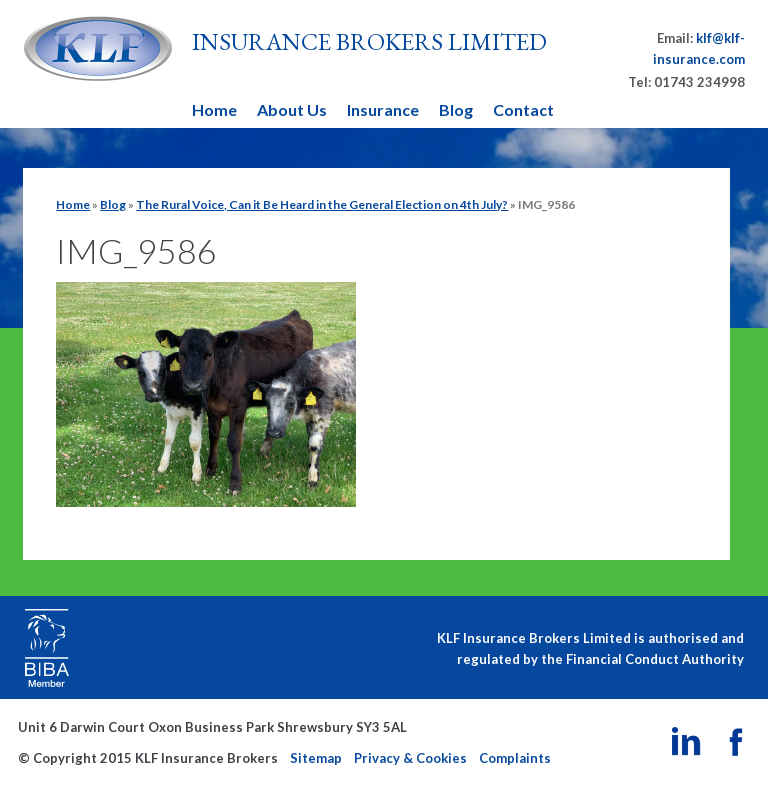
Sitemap (316, 758)
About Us (292, 109)
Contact (523, 109)
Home (214, 109)
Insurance (383, 109)
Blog (456, 109)
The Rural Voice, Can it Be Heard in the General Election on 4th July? (322, 204)
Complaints (515, 758)
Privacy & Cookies (410, 758)
